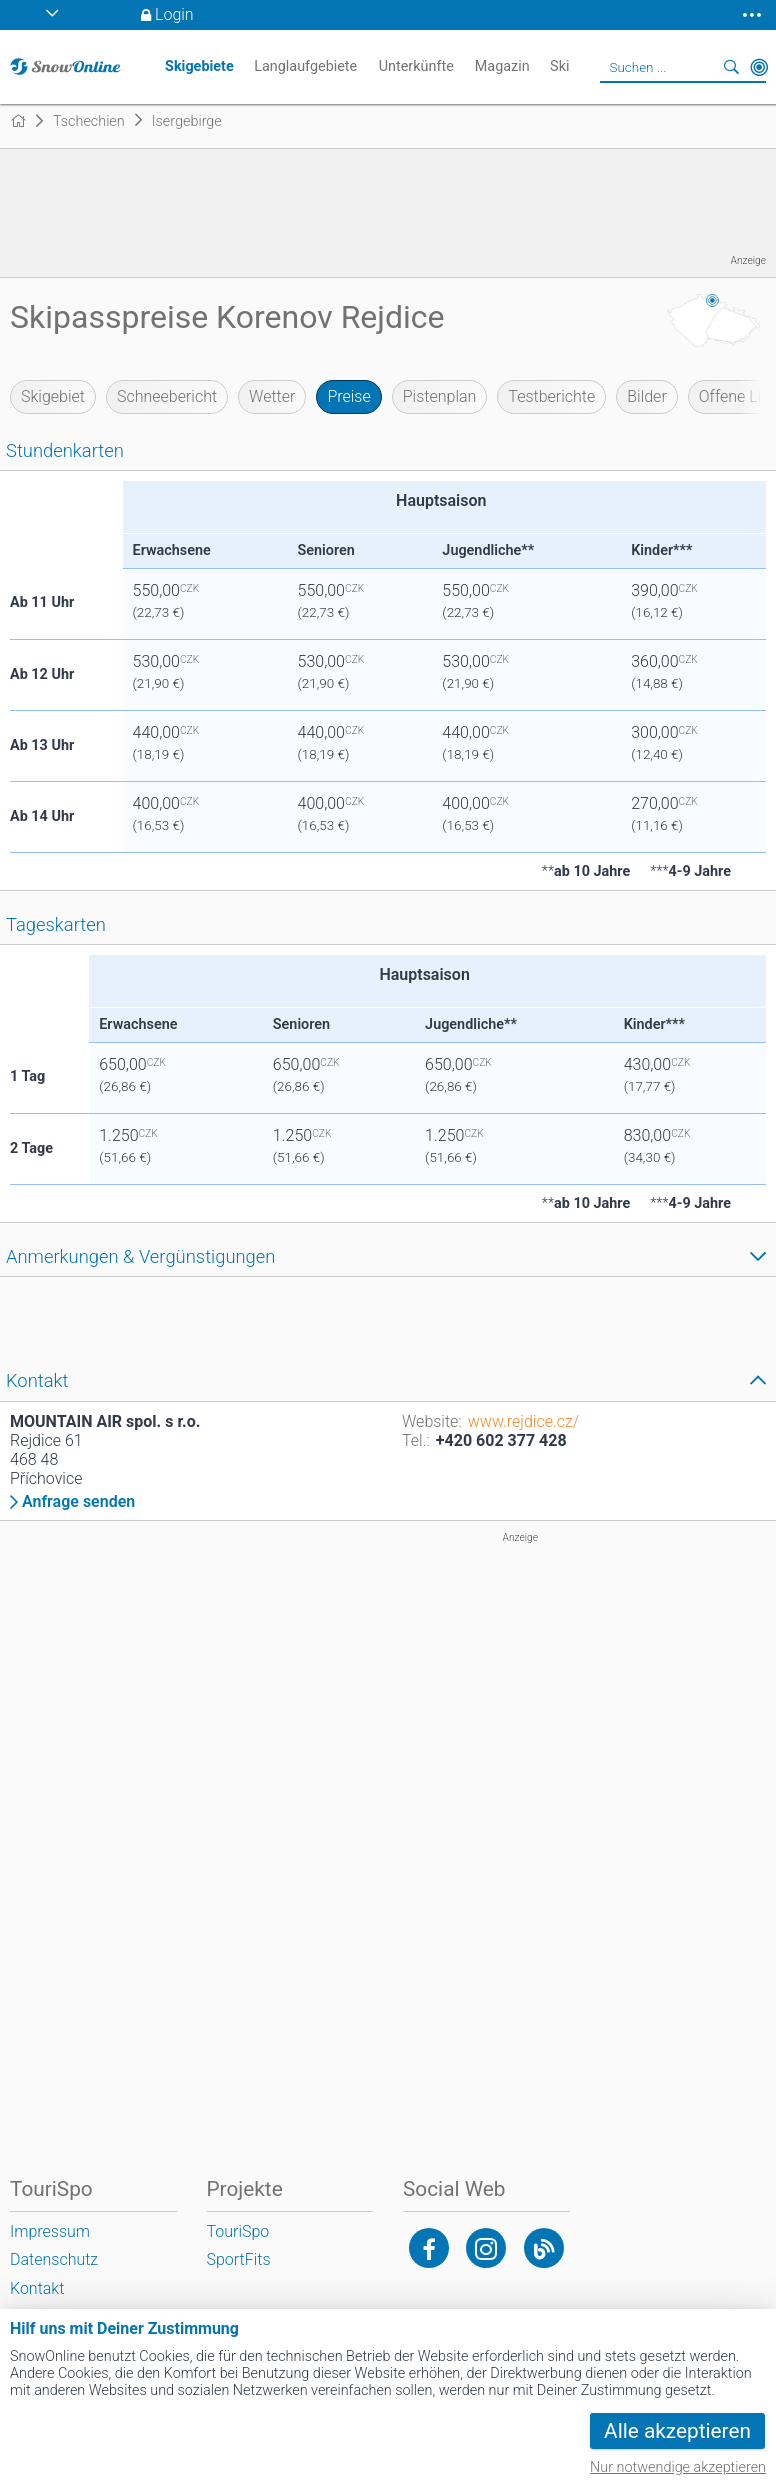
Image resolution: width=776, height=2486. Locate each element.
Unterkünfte (416, 66)
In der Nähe (759, 67)
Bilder (647, 396)
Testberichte (551, 396)
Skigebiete (199, 66)
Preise (348, 396)
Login (174, 14)
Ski (559, 66)
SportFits (239, 2259)
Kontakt (37, 2288)
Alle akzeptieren (677, 2431)
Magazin (502, 66)
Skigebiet (53, 396)
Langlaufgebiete (305, 66)
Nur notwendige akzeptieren (678, 2467)
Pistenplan (440, 396)
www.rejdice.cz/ (523, 1421)
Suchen (731, 67)
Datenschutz (54, 2259)
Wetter (272, 396)
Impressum (50, 2231)
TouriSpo (238, 2231)
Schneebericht (167, 396)
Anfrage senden (78, 1502)
